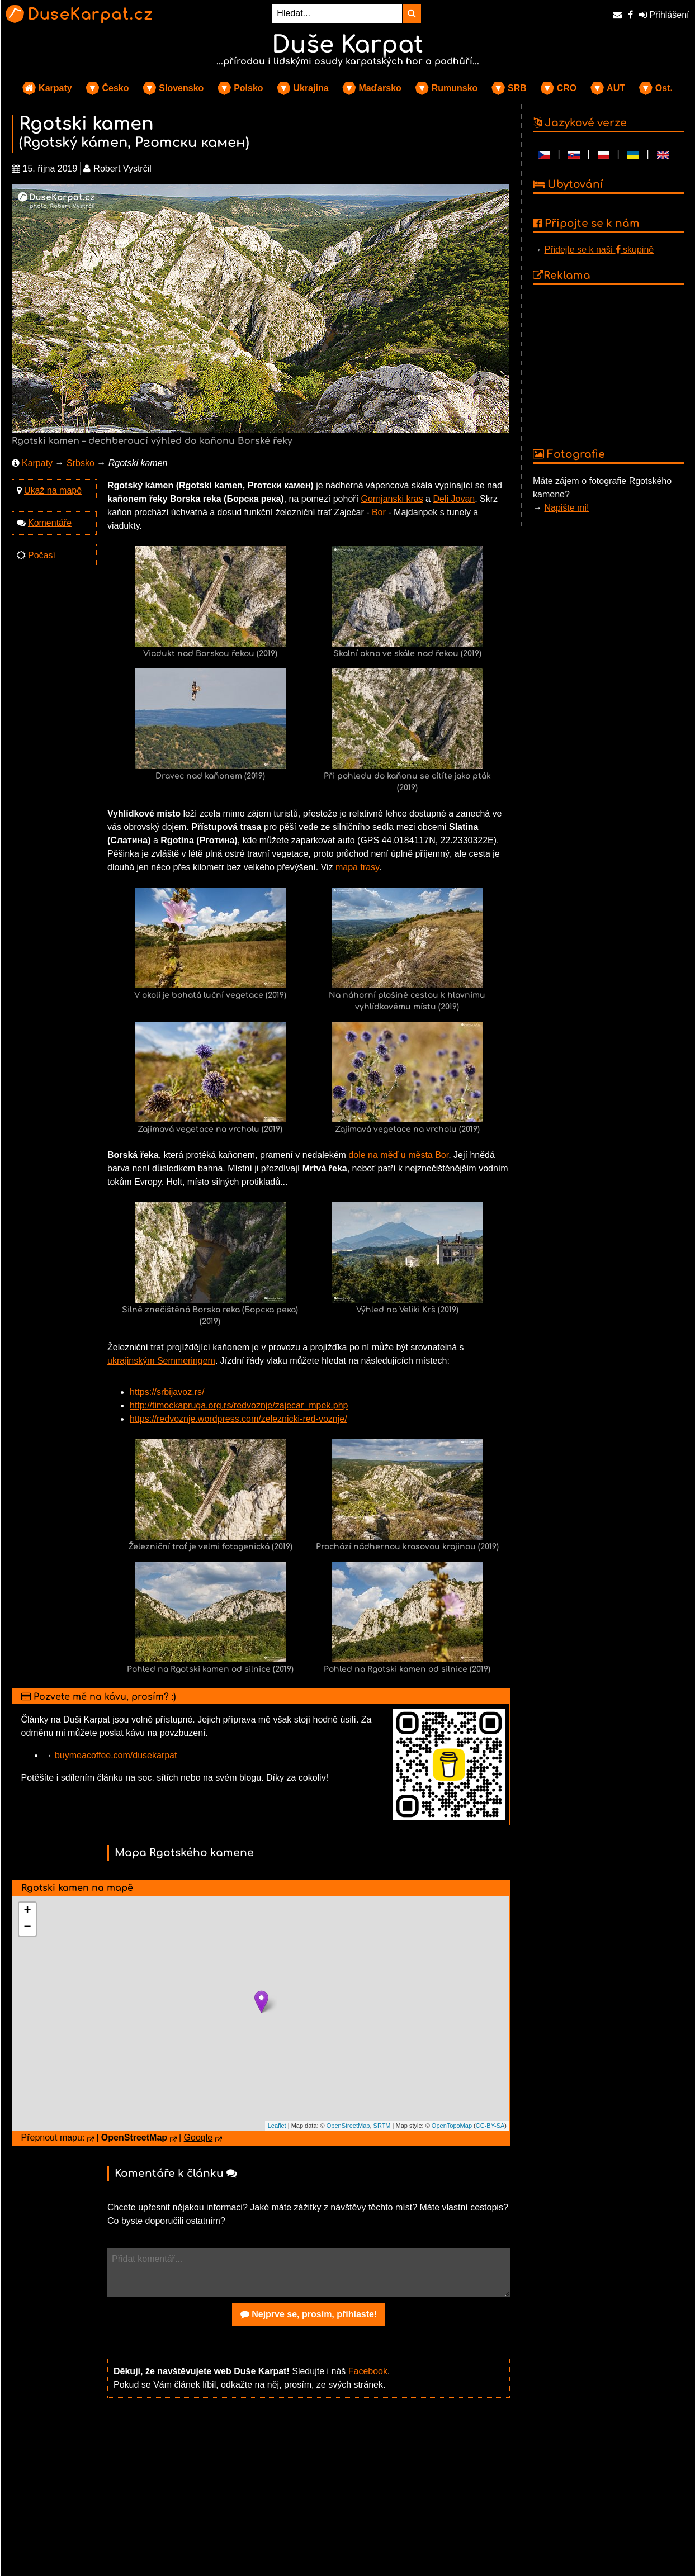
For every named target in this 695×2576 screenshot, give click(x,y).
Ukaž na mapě (53, 490)
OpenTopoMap (452, 2125)
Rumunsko (455, 88)
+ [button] (27, 1911)
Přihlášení (664, 15)
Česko (115, 88)
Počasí (41, 555)
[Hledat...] (337, 13)
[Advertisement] (308, 2494)
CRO (567, 88)
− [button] (27, 1927)
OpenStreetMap (348, 2125)
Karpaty (55, 88)
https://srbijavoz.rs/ (167, 1392)
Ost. (664, 88)
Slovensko (181, 88)
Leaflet (277, 2125)
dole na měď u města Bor (398, 1155)
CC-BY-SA (490, 2125)
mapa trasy (357, 867)
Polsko (248, 88)
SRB (517, 88)
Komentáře (50, 523)
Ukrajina (310, 88)
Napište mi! (566, 508)
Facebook (367, 2371)
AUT (616, 88)
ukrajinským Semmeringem (161, 1360)
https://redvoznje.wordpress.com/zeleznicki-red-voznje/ (238, 1419)
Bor (379, 512)
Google (198, 2137)
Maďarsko (379, 88)
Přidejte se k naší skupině (599, 249)
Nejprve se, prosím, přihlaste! (308, 2314)
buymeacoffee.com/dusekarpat (116, 1755)
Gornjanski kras (392, 499)
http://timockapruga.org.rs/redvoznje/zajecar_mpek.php (239, 1405)
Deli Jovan (454, 499)
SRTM (382, 2125)
